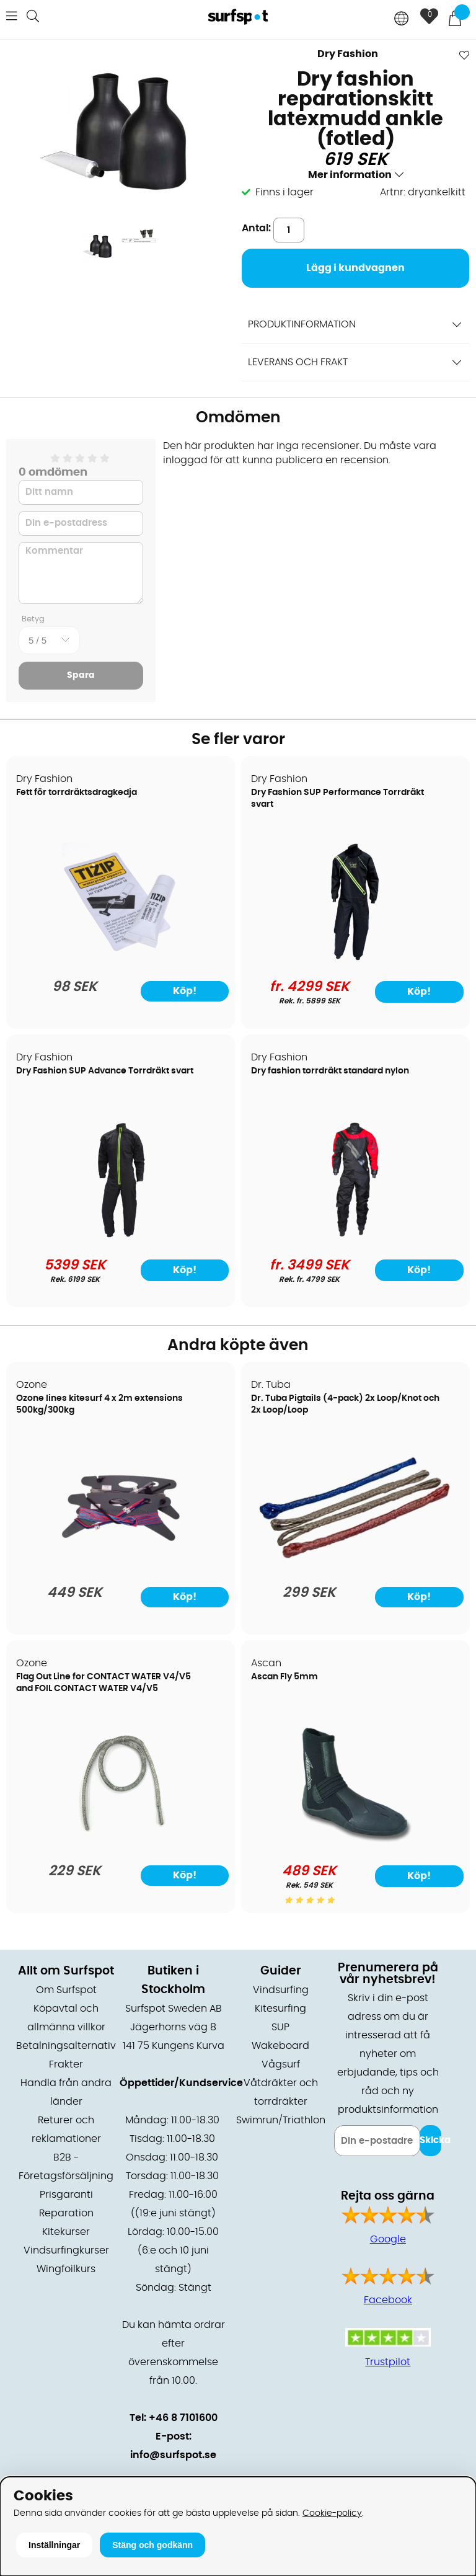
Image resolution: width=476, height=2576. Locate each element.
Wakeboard (280, 2046)
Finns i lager (284, 192)
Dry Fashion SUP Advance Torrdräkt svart (104, 1071)
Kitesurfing (280, 2009)
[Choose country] (401, 19)
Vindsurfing (281, 1990)
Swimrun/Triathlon (280, 2120)
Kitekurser (66, 2232)
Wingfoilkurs (66, 2269)
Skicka (430, 2140)
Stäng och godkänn (152, 2545)
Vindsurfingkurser (66, 2250)
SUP (280, 2027)
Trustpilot (387, 2362)
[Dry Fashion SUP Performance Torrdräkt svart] (355, 957)
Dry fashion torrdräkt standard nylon (330, 1071)
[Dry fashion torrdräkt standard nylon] (355, 1236)
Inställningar (54, 2545)
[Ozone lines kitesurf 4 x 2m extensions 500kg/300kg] (121, 1563)
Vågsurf (281, 2064)
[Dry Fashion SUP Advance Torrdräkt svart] (120, 1236)
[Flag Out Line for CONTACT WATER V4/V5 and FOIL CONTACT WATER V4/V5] (121, 1842)
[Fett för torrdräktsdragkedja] (121, 957)
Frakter (66, 2064)
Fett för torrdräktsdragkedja (76, 792)
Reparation (66, 2213)
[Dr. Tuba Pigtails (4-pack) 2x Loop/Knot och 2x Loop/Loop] (355, 1563)
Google (388, 2239)
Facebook (388, 2300)
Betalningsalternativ (66, 2046)
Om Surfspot (66, 1990)
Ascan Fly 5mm (284, 1676)
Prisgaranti (66, 2195)
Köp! (419, 992)
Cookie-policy (332, 2513)
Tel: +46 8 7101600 (174, 2418)
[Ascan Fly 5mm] (355, 1842)
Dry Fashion (347, 54)
